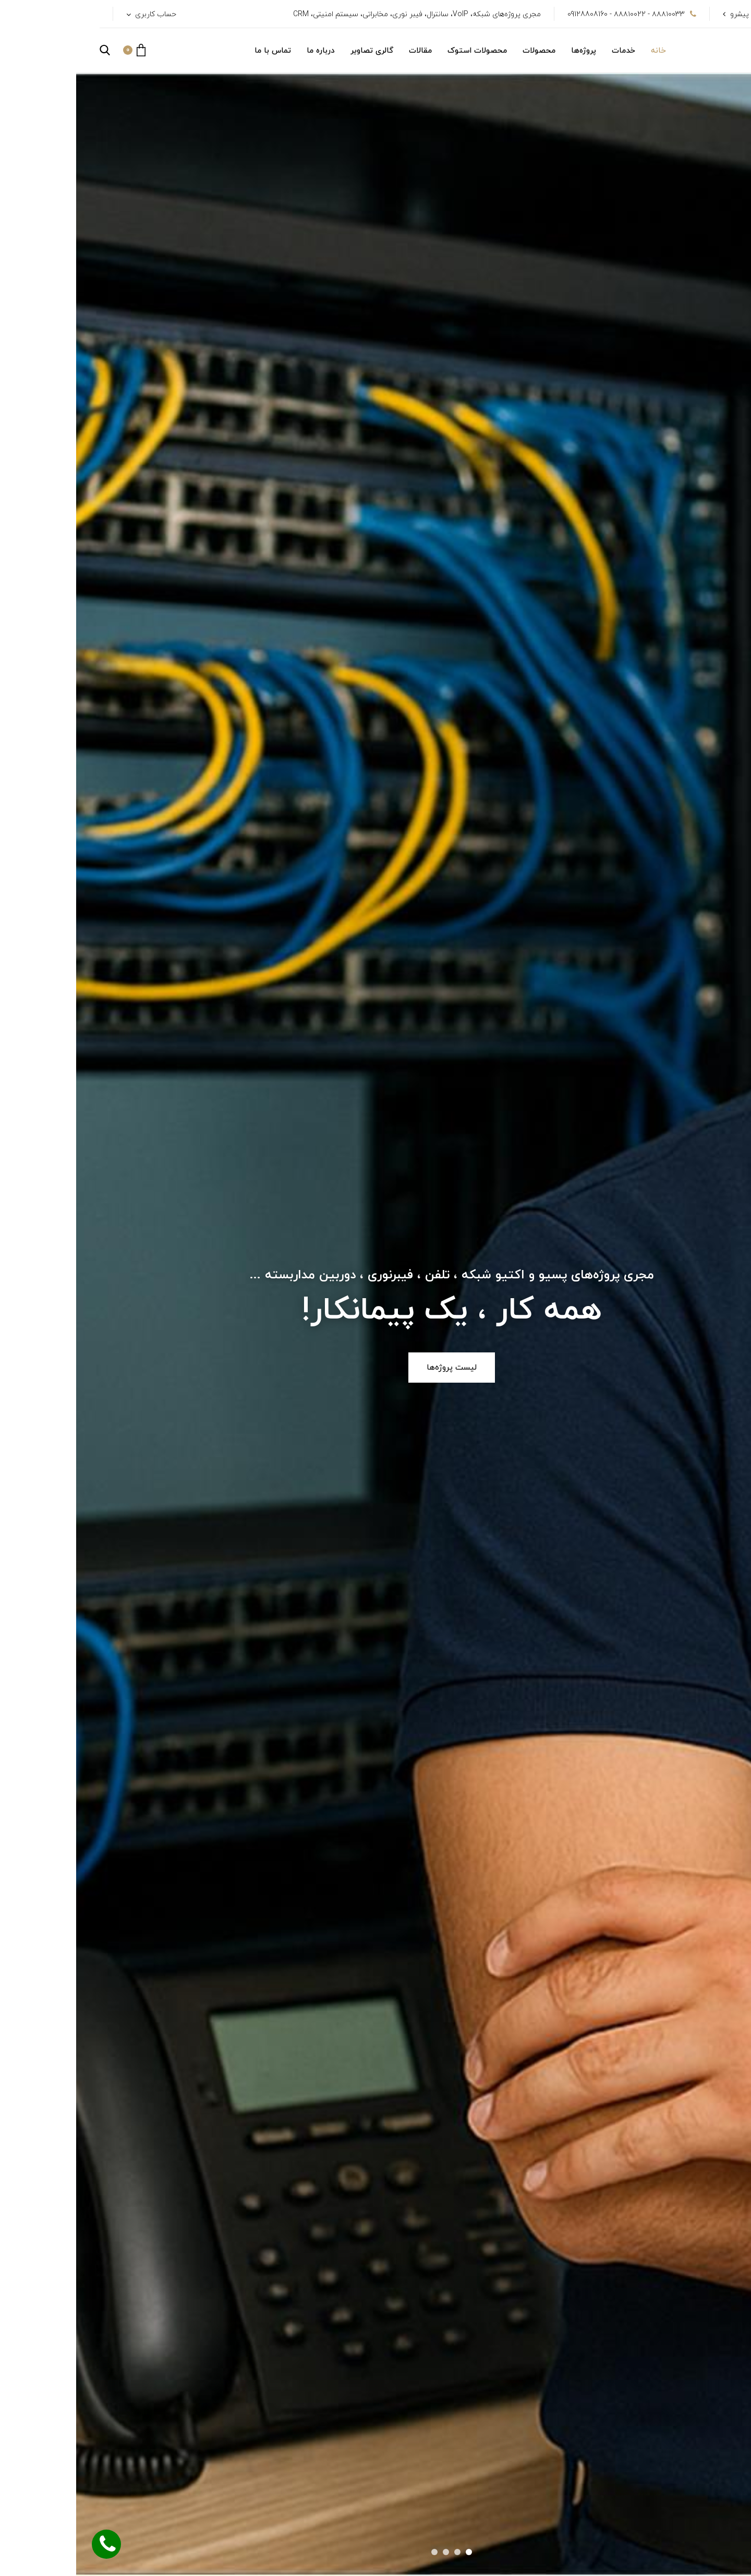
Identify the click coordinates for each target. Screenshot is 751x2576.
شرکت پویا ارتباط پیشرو (691, 14)
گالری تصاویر (295, 50)
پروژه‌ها (507, 50)
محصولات (462, 50)
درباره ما (245, 50)
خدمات (547, 50)
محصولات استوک (401, 50)
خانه (582, 50)
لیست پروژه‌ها (375, 1367)
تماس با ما (196, 50)
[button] (58, 50)
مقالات (344, 50)
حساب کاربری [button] (78, 14)
